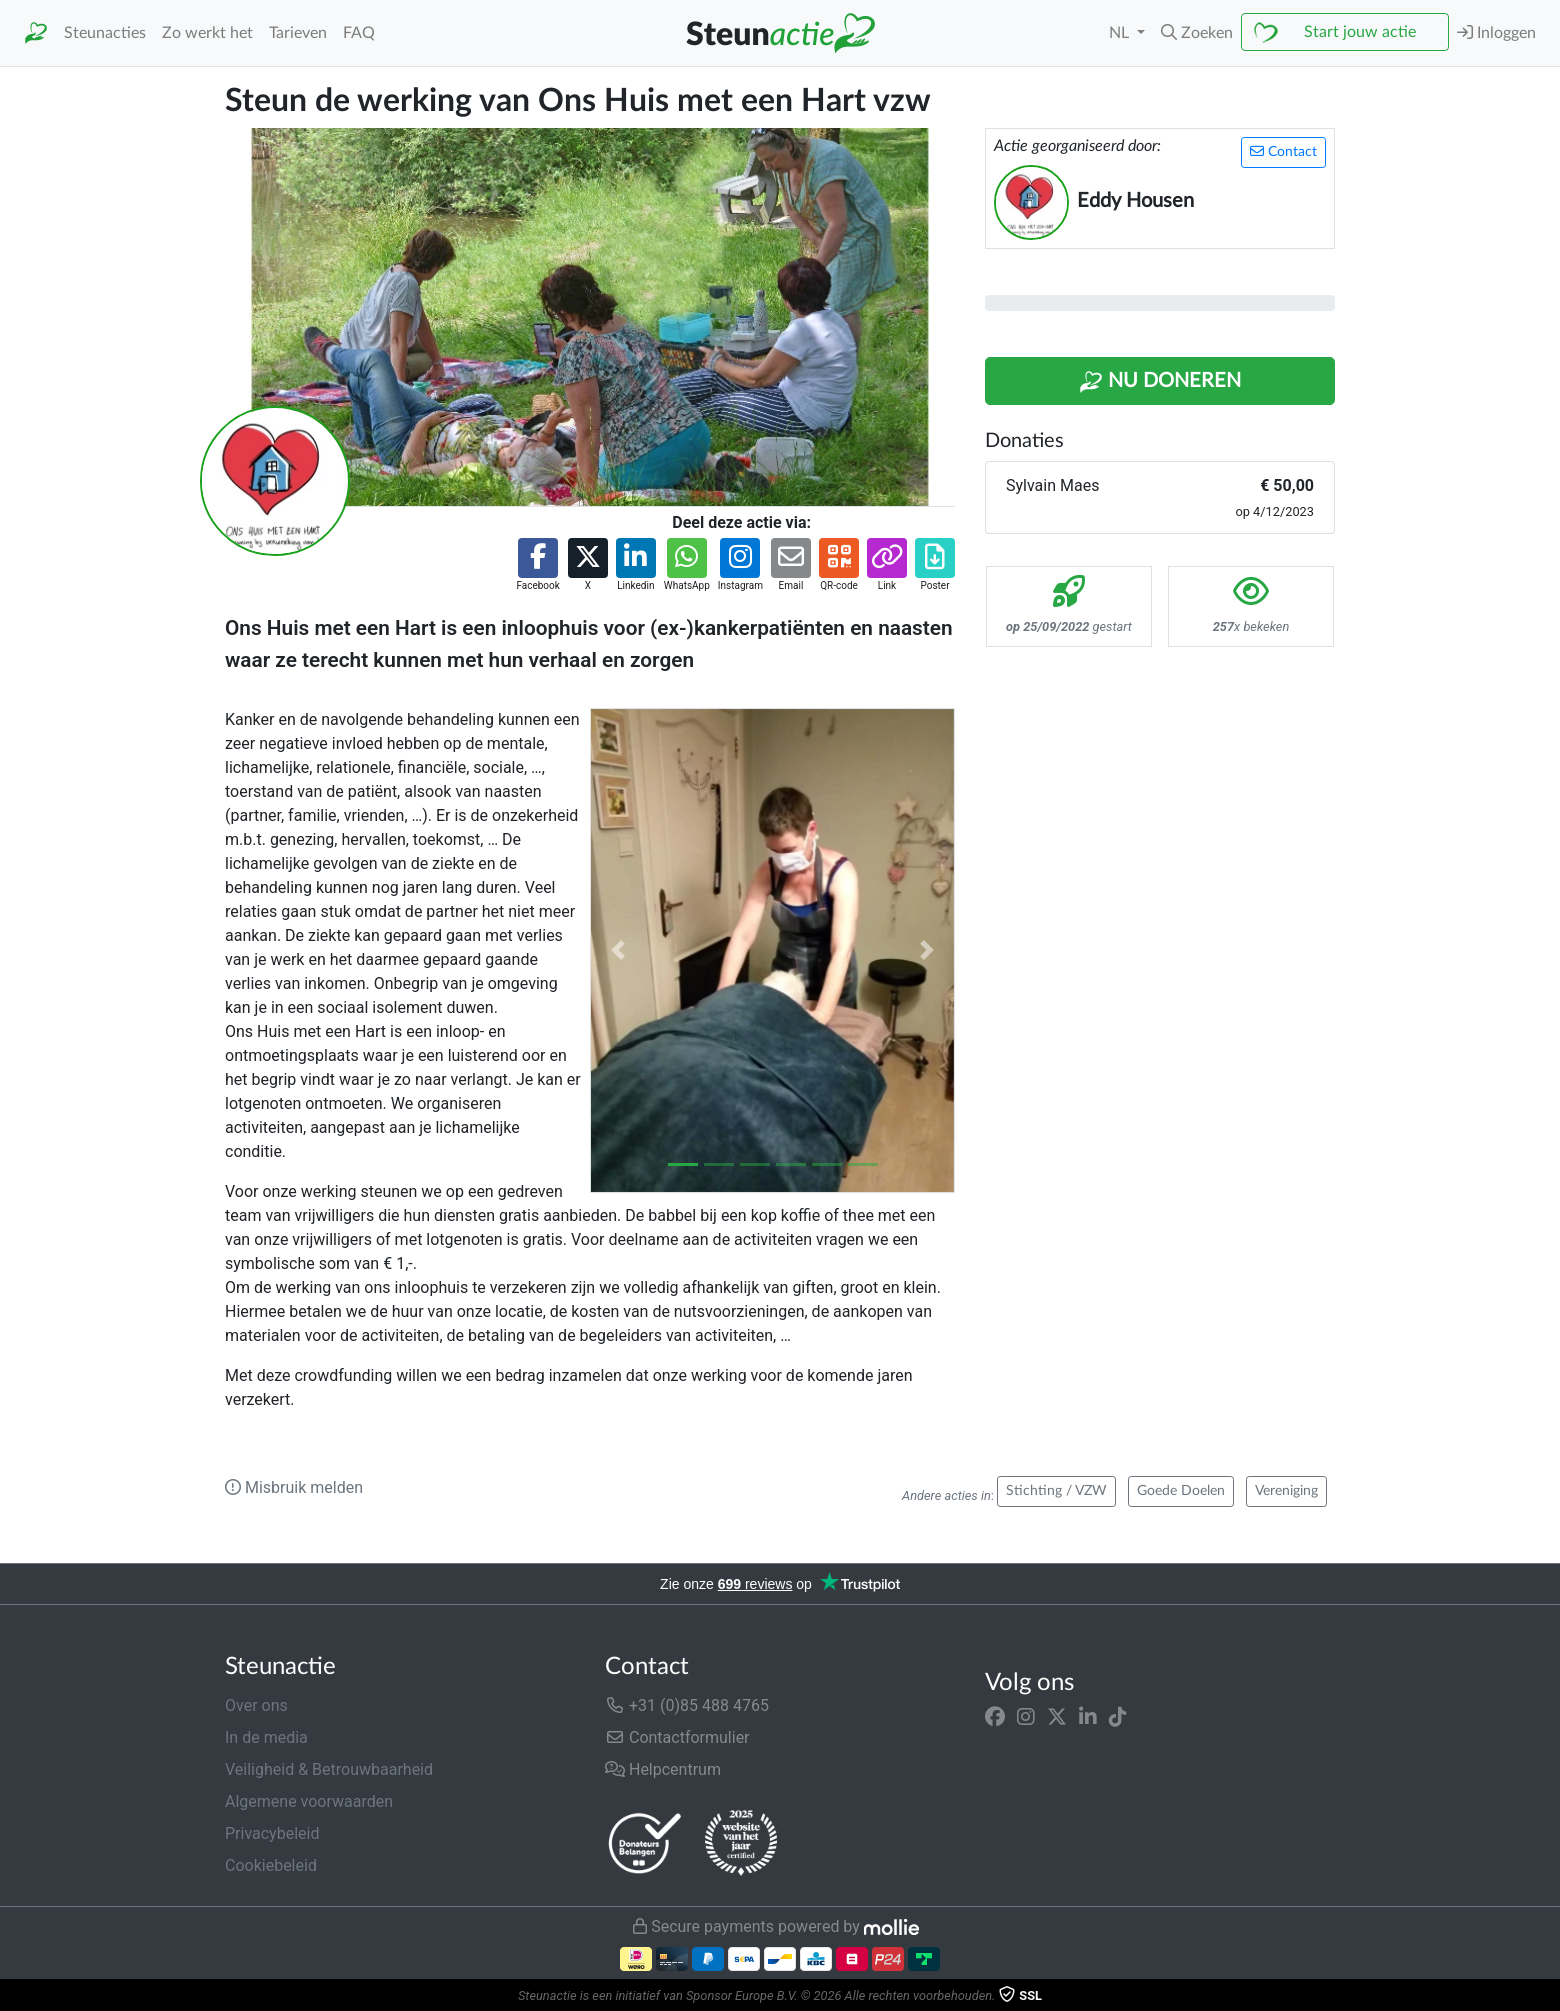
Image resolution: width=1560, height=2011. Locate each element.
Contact (1283, 151)
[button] (1197, 33)
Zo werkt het (207, 33)
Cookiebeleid (271, 1865)
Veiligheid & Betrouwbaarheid (329, 1769)
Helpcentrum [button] (663, 1769)
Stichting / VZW (1056, 1491)
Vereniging (1286, 1491)
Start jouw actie (1360, 32)
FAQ (359, 33)
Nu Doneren (1160, 382)
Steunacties (105, 33)
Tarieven (298, 33)
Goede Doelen (1181, 1491)
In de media (266, 1737)
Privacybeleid (272, 1833)
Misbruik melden (294, 1487)
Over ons (256, 1705)
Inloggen (1496, 32)
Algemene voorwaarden (309, 1801)
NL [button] (1121, 33)
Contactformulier (677, 1737)
